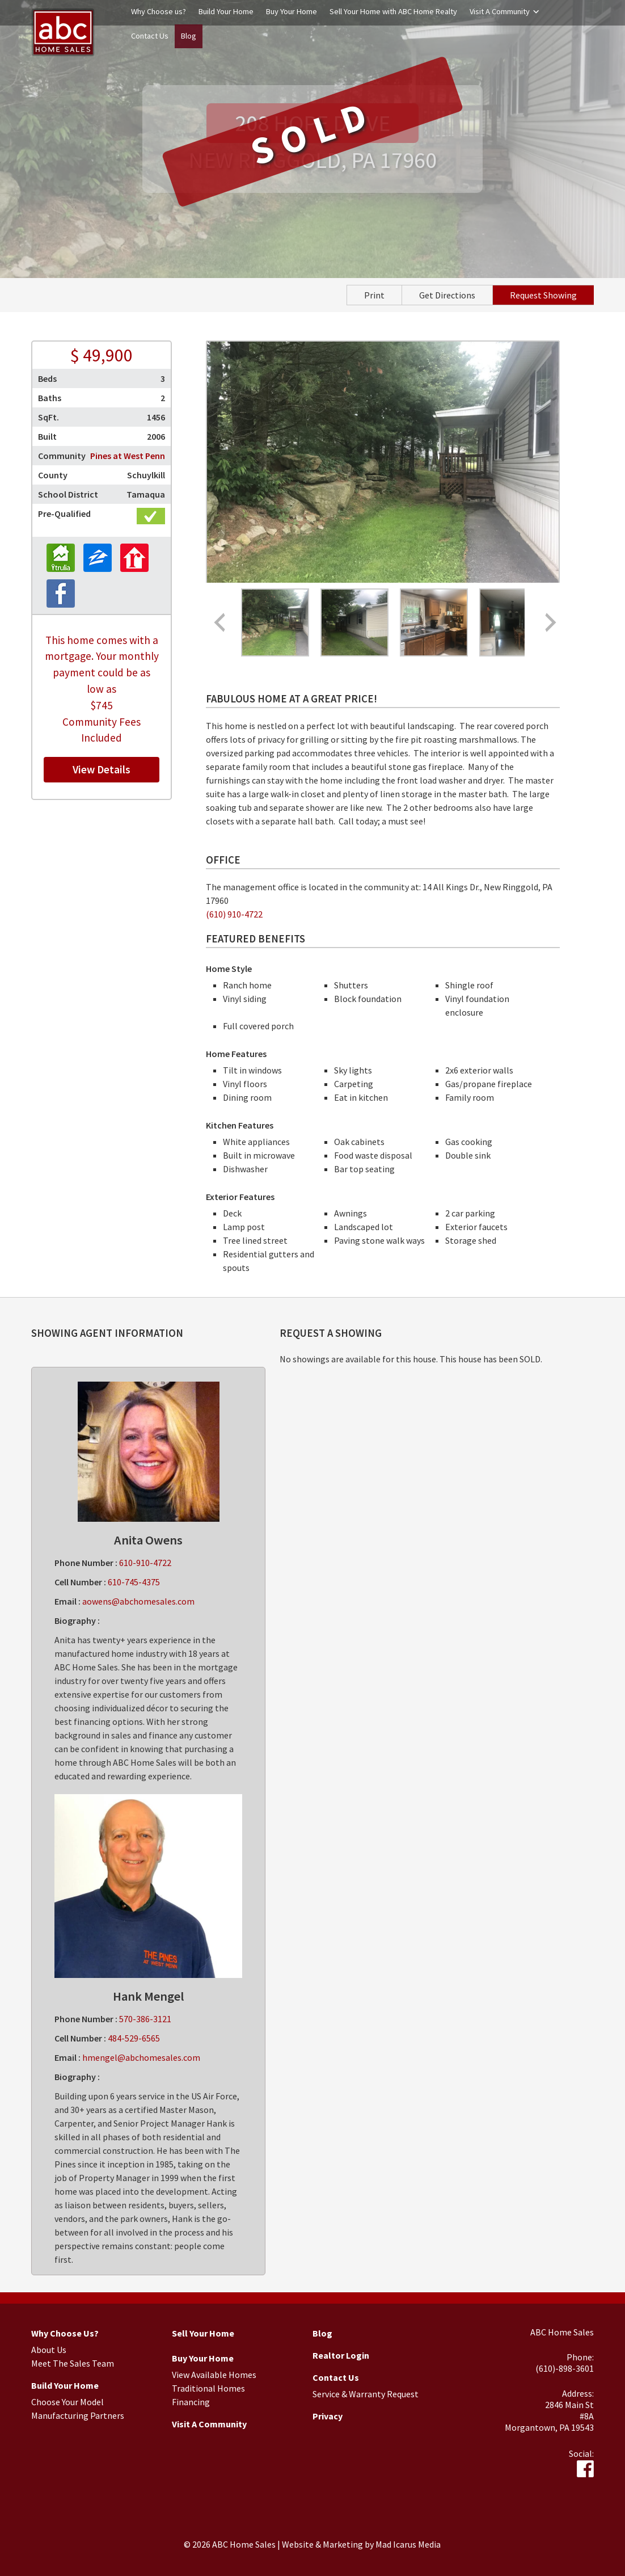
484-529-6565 (134, 2038)
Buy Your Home (291, 11)
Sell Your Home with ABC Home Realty (393, 11)
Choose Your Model (67, 2401)
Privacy (327, 2416)
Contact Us (149, 36)
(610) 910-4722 (234, 914)
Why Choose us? (158, 11)
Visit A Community (500, 11)
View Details (101, 769)
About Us (48, 2349)
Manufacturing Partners (77, 2415)
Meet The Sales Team (72, 2363)
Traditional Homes (208, 2388)
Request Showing (543, 295)
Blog (188, 36)
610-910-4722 (145, 1562)
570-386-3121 (145, 2018)
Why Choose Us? (65, 2333)
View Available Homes (214, 2374)
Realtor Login (340, 2355)
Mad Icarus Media (408, 2544)
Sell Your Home (203, 2333)
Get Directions (447, 295)
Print (374, 295)
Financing (191, 2401)
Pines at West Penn (127, 455)
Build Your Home (226, 11)
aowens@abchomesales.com (138, 1601)
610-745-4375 (134, 1582)
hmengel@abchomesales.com (141, 2057)
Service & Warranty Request (365, 2394)
